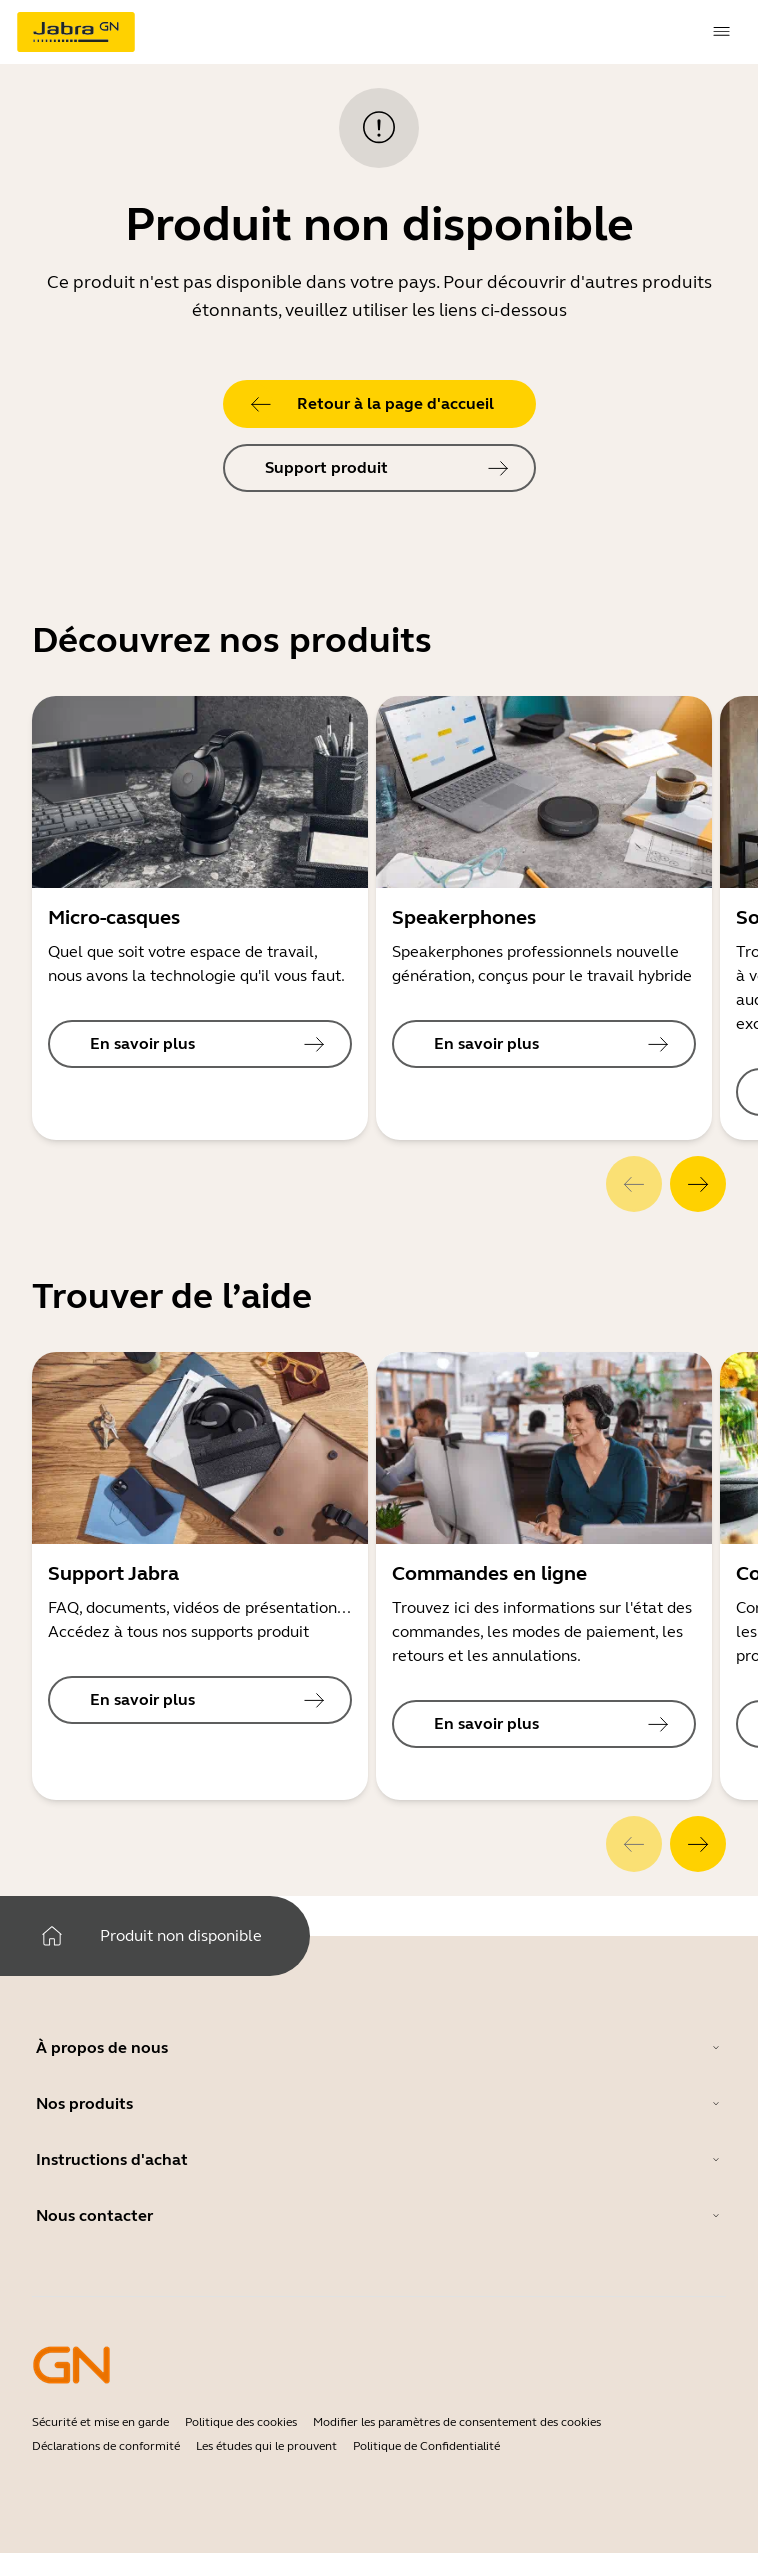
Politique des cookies (241, 2422)
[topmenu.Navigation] (722, 32)
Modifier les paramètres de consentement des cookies (457, 2422)
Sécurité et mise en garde (100, 2422)
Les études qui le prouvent (266, 2446)
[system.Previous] (634, 1184)
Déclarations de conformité (106, 2446)
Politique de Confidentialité (426, 2446)
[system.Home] (52, 1936)
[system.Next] (698, 1184)
